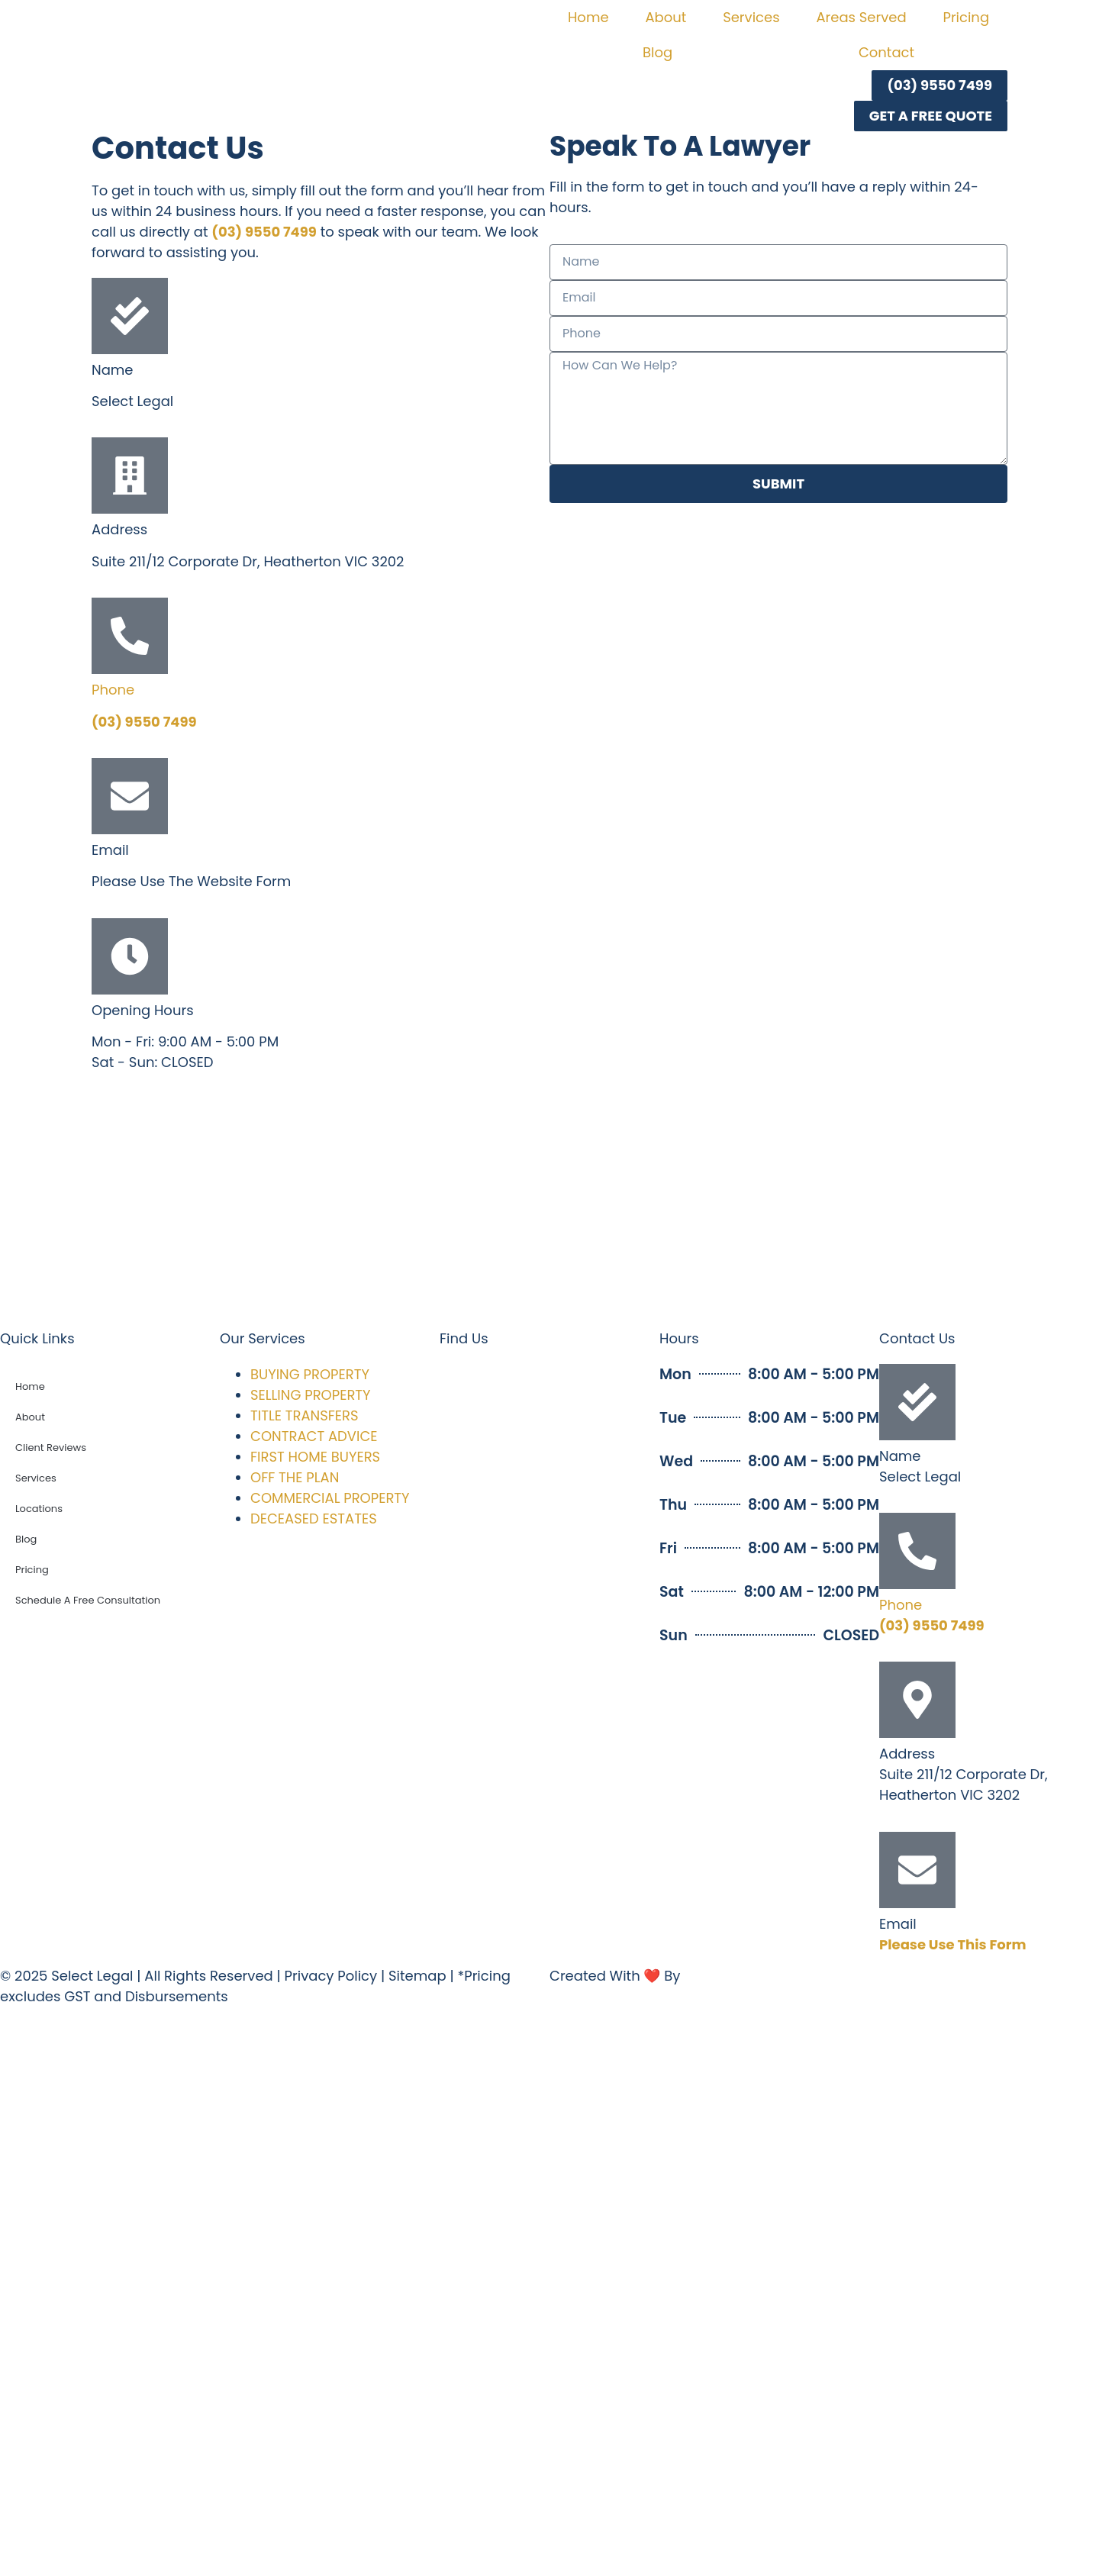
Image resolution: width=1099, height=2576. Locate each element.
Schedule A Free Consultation (87, 1600)
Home (588, 17)
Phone (113, 689)
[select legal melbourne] (549, 1205)
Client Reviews (50, 1447)
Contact (886, 52)
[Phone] (130, 636)
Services (751, 17)
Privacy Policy (331, 1975)
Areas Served (861, 17)
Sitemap (417, 1975)
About (665, 17)
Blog (657, 52)
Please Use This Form (952, 1944)
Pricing (966, 17)
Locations (39, 1508)
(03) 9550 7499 (264, 231)
